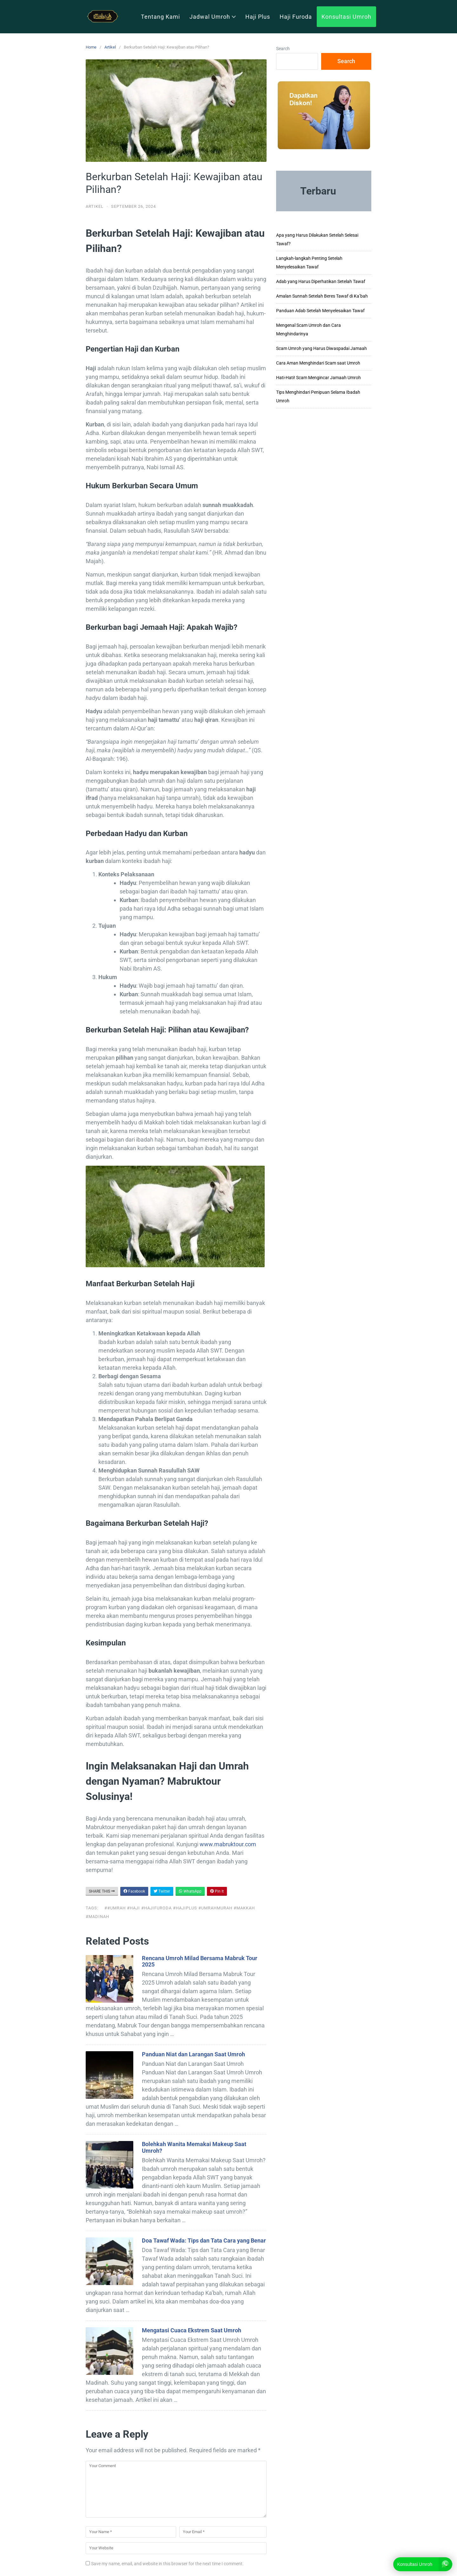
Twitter (162, 1891)
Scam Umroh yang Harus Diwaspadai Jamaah (321, 348)
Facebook (134, 1891)
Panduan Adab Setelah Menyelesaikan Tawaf (320, 310)
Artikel (110, 47)
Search (283, 48)
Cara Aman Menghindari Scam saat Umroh (318, 363)
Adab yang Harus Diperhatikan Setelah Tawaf (320, 281)
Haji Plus (257, 16)
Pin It (217, 1891)
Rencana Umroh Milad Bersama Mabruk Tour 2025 (199, 1961)
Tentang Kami (160, 16)
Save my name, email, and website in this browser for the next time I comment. (167, 2563)
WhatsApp (190, 1891)
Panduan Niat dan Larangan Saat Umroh (193, 2054)
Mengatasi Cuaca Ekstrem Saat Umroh (191, 2330)
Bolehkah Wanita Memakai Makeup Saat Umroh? (194, 2147)
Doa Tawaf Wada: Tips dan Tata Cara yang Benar (204, 2240)
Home (91, 47)
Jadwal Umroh (212, 16)
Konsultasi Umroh (346, 16)
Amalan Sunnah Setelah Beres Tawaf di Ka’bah (322, 296)
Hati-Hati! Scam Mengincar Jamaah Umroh (318, 377)
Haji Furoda (296, 16)
